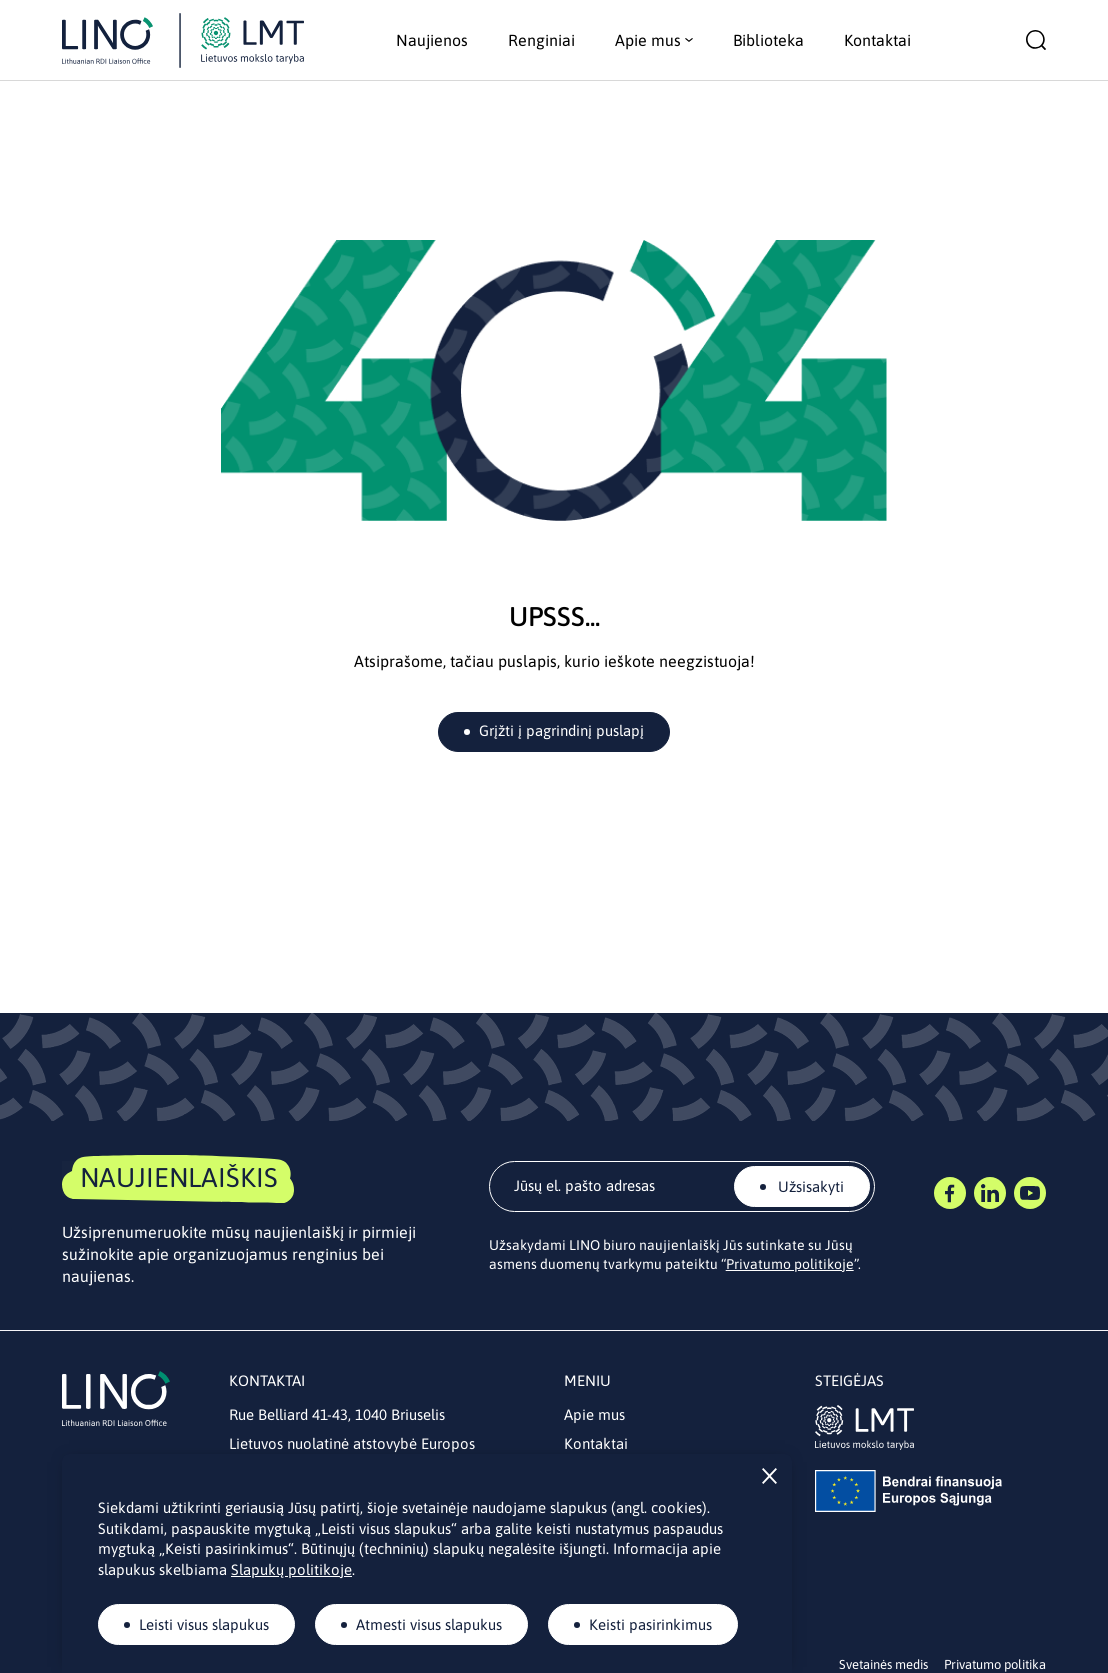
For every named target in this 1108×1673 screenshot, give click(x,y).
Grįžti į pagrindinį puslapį (561, 730)
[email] (682, 1186)
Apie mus (594, 1414)
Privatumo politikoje (790, 1264)
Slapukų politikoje (291, 1569)
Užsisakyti (809, 1186)
